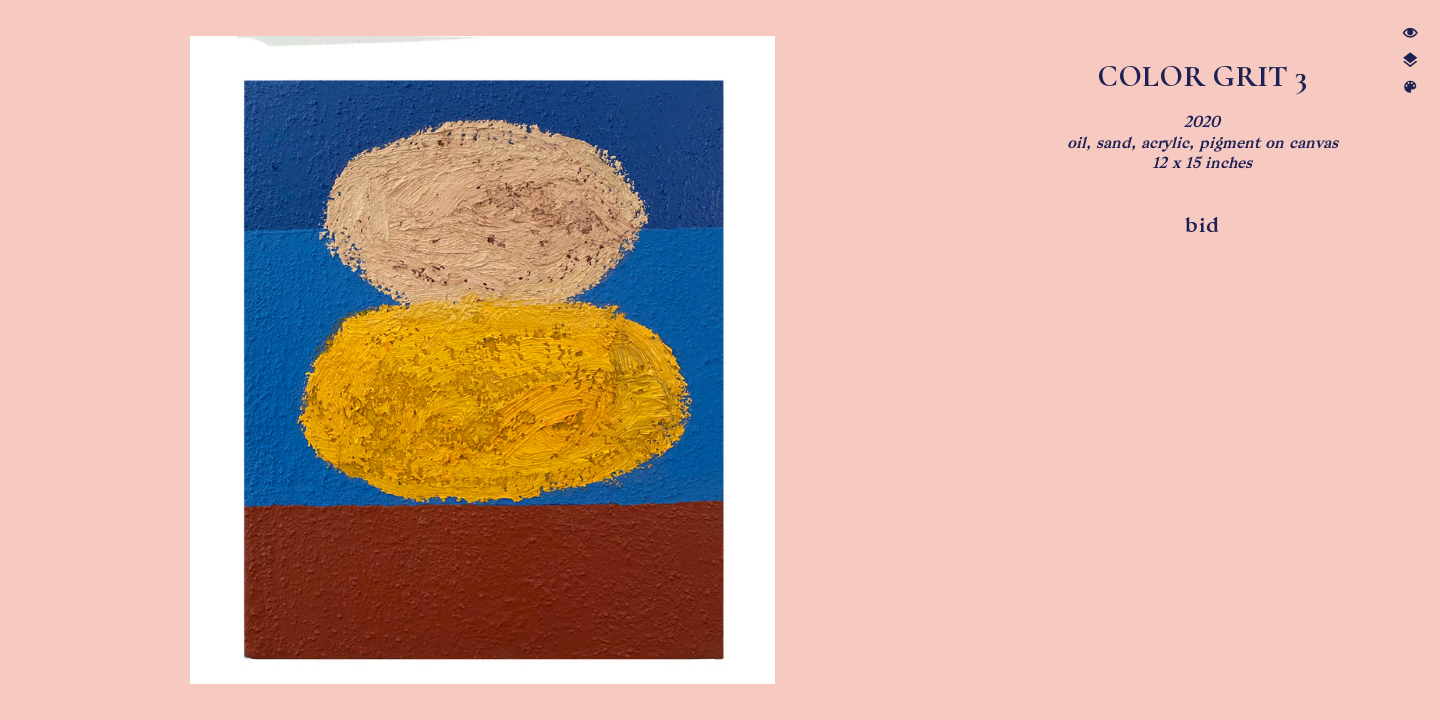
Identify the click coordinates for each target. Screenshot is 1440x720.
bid (1202, 225)
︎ (1410, 33)
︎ (1410, 60)
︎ (1410, 87)
